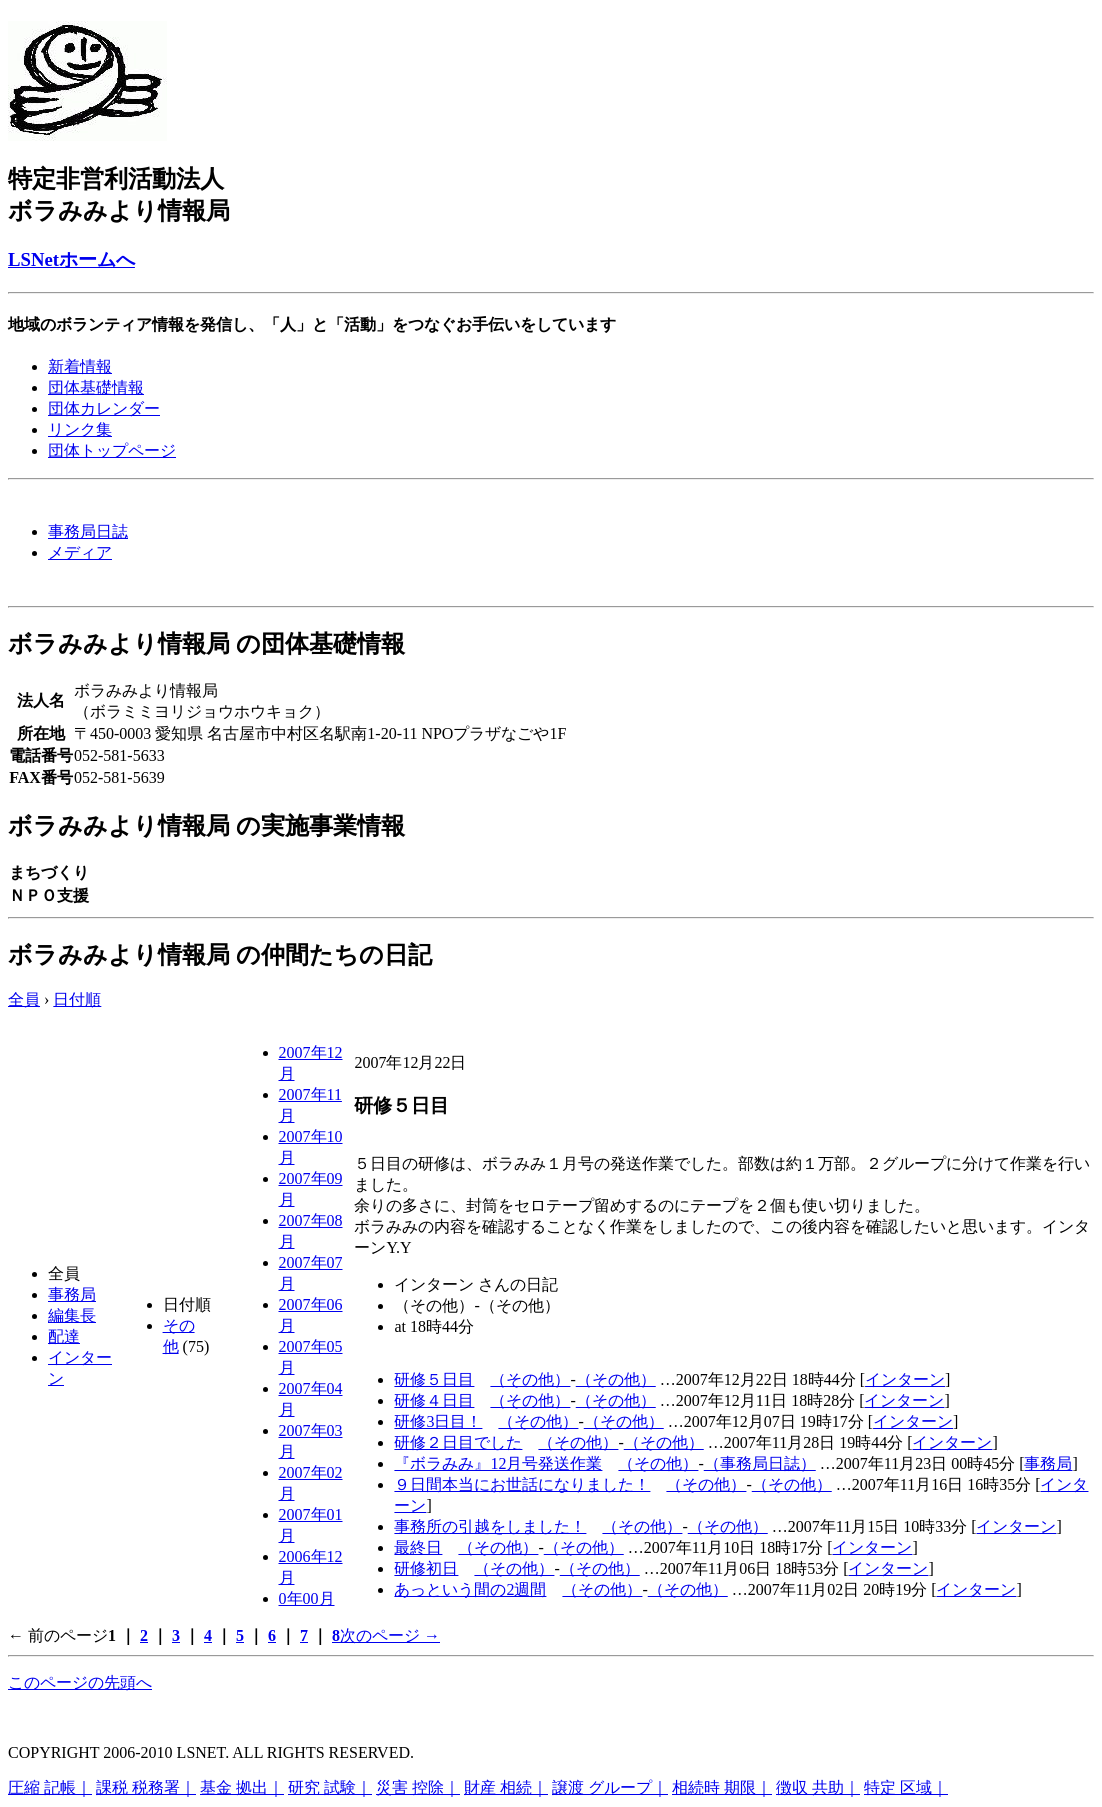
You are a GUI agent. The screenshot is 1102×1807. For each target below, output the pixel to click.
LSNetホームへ (71, 259)
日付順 (77, 999)
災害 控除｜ (418, 1787)
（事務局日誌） (760, 1463)
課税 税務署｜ (146, 1787)
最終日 (418, 1547)
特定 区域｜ (906, 1787)
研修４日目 (434, 1400)
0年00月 (307, 1598)
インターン (905, 1379)
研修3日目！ (438, 1421)
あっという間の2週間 (470, 1589)
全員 (24, 999)
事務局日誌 (88, 531)
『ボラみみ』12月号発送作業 (498, 1463)
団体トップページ (112, 450)
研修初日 (426, 1568)
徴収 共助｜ (818, 1787)
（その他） (530, 1379)
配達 (64, 1336)
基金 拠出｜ (242, 1787)
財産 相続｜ (506, 1787)
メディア (80, 552)
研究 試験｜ (330, 1787)
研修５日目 (434, 1379)
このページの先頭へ (80, 1682)
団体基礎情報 (96, 387)
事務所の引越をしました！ (490, 1526)
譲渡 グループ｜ (610, 1787)
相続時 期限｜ (722, 1787)
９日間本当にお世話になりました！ (522, 1484)
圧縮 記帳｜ (50, 1787)
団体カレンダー (104, 408)
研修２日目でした (458, 1442)
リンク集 (80, 429)
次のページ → (390, 1635)
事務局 (72, 1294)
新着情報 (80, 366)
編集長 (72, 1315)
